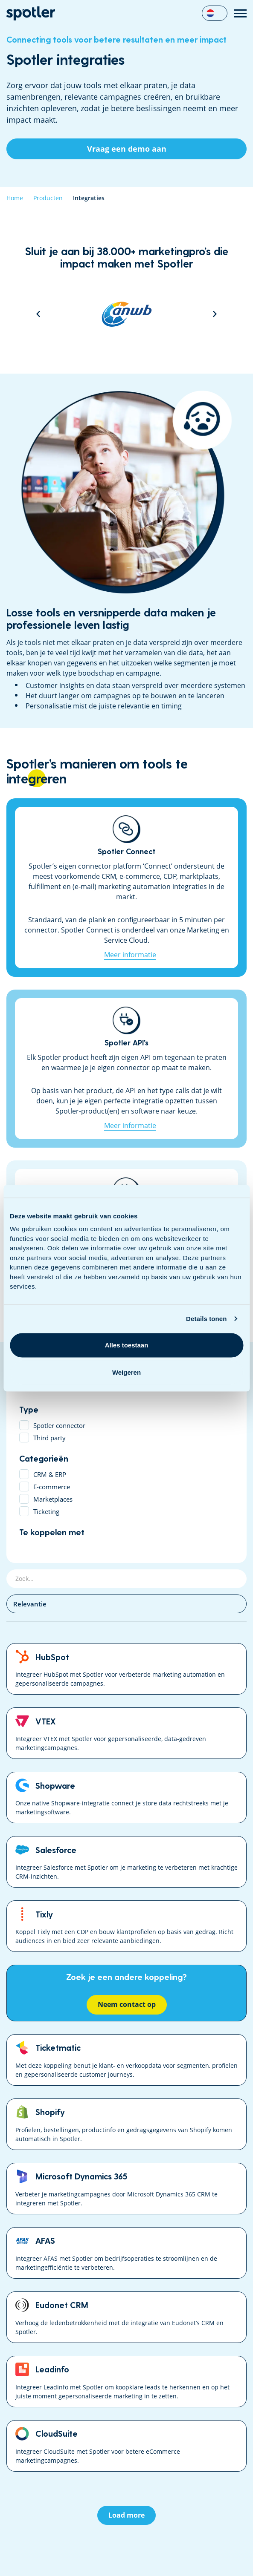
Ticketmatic (126, 2060)
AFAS (126, 2253)
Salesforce (126, 1861)
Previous (38, 314)
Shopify (126, 2124)
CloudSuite (126, 2446)
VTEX (126, 1733)
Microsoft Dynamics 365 (126, 2188)
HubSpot (126, 1668)
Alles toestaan (126, 1345)
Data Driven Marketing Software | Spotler (30, 13)
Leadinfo (126, 2381)
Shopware (126, 1797)
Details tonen (206, 1318)
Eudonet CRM (126, 2317)
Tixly (126, 1926)
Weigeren (126, 1372)
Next (215, 314)
